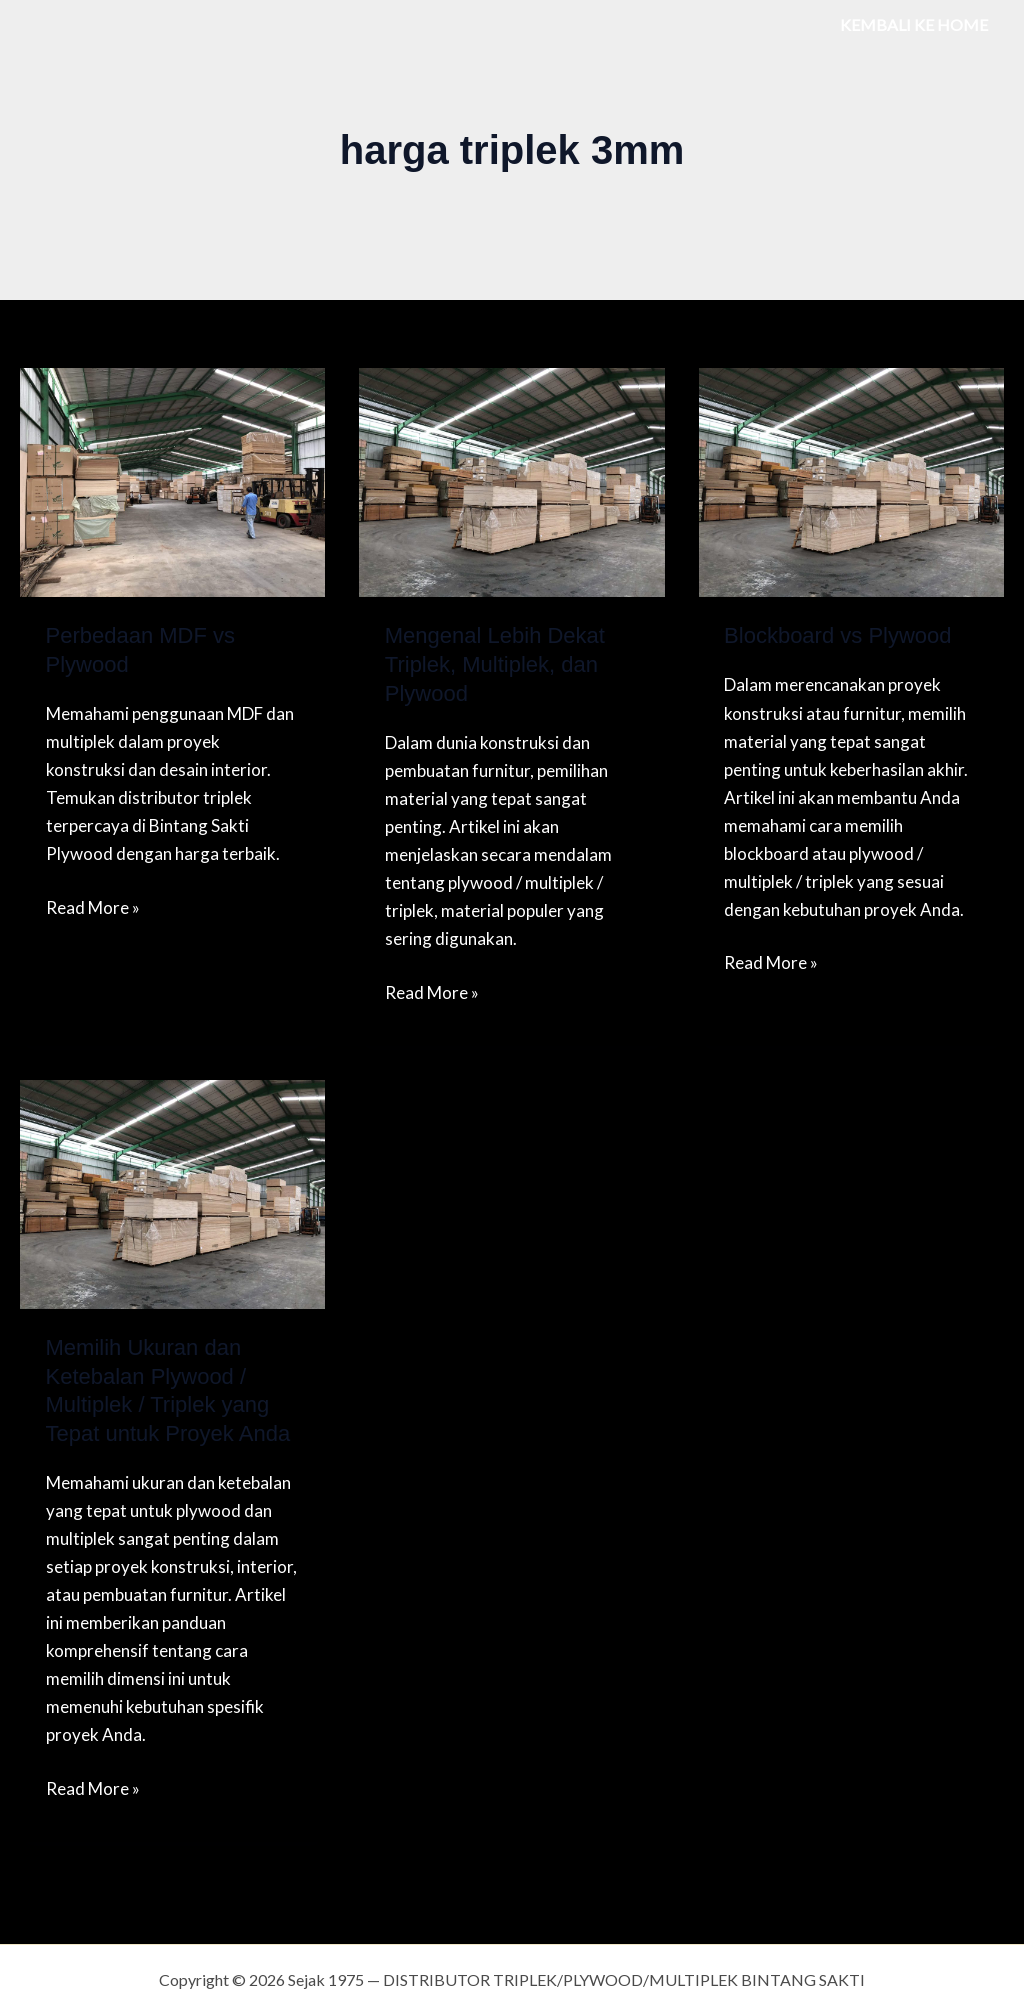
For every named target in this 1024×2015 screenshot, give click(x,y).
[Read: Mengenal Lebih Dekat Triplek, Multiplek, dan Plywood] (511, 480)
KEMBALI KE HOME (914, 24)
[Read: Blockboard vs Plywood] (851, 480)
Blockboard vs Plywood (837, 635)
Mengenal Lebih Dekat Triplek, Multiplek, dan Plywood (495, 664)
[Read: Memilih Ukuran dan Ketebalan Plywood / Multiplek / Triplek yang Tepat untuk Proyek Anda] (172, 1191)
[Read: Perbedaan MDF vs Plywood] (172, 480)
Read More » (93, 906)
